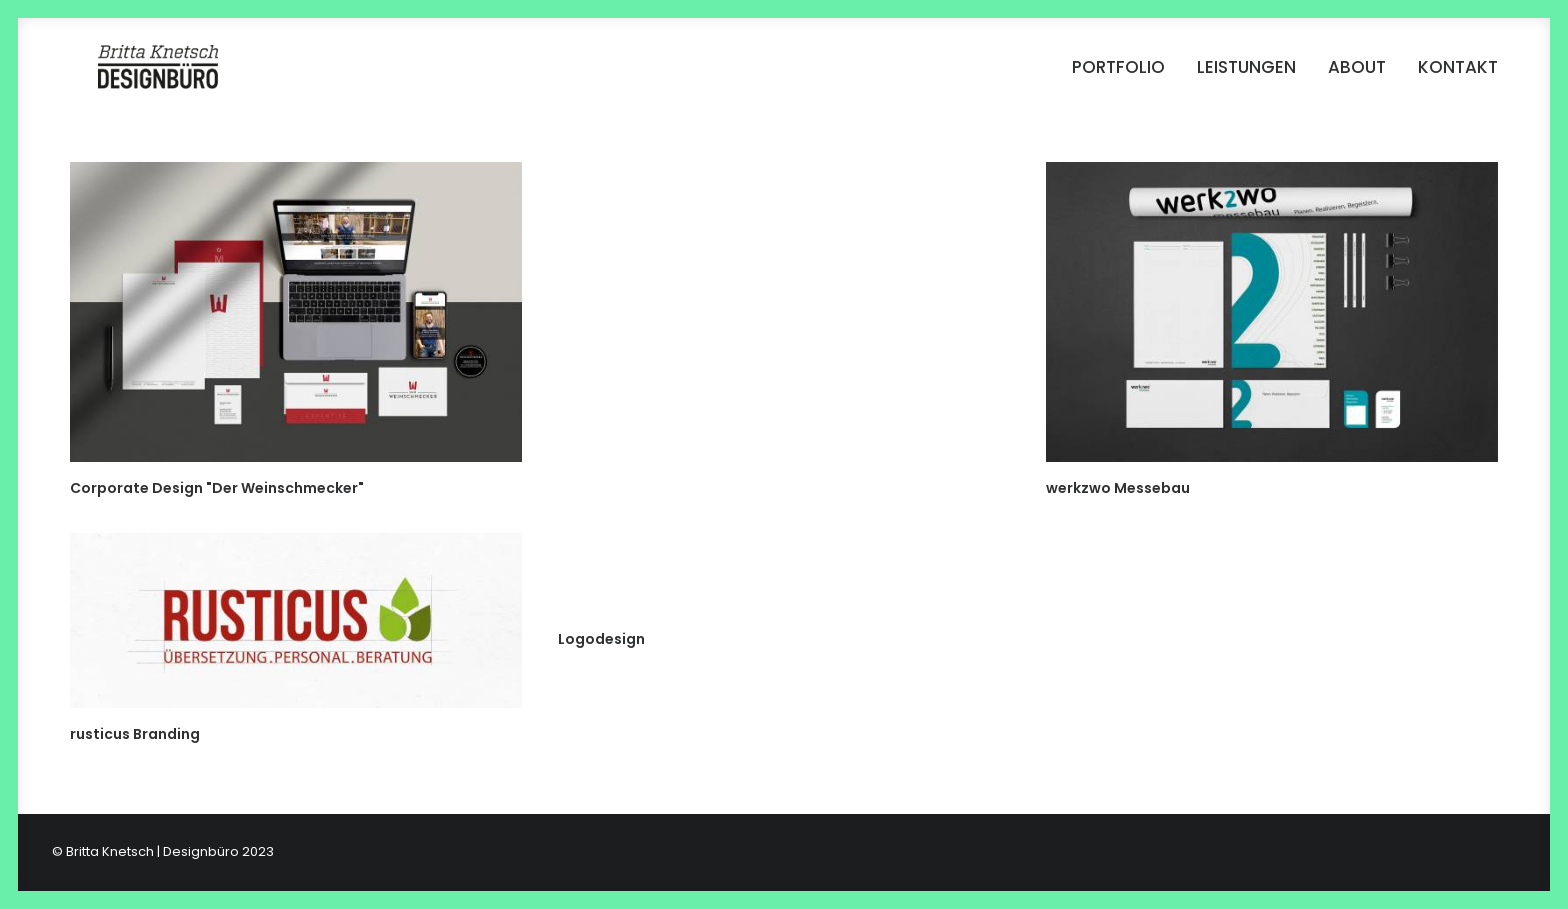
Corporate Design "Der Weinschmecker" (217, 488)
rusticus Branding (135, 734)
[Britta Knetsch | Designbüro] (151, 75)
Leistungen (1246, 75)
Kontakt (1458, 75)
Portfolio (1118, 75)
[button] (296, 312)
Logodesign (601, 639)
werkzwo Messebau (1118, 488)
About (1357, 75)
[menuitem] (1125, 75)
